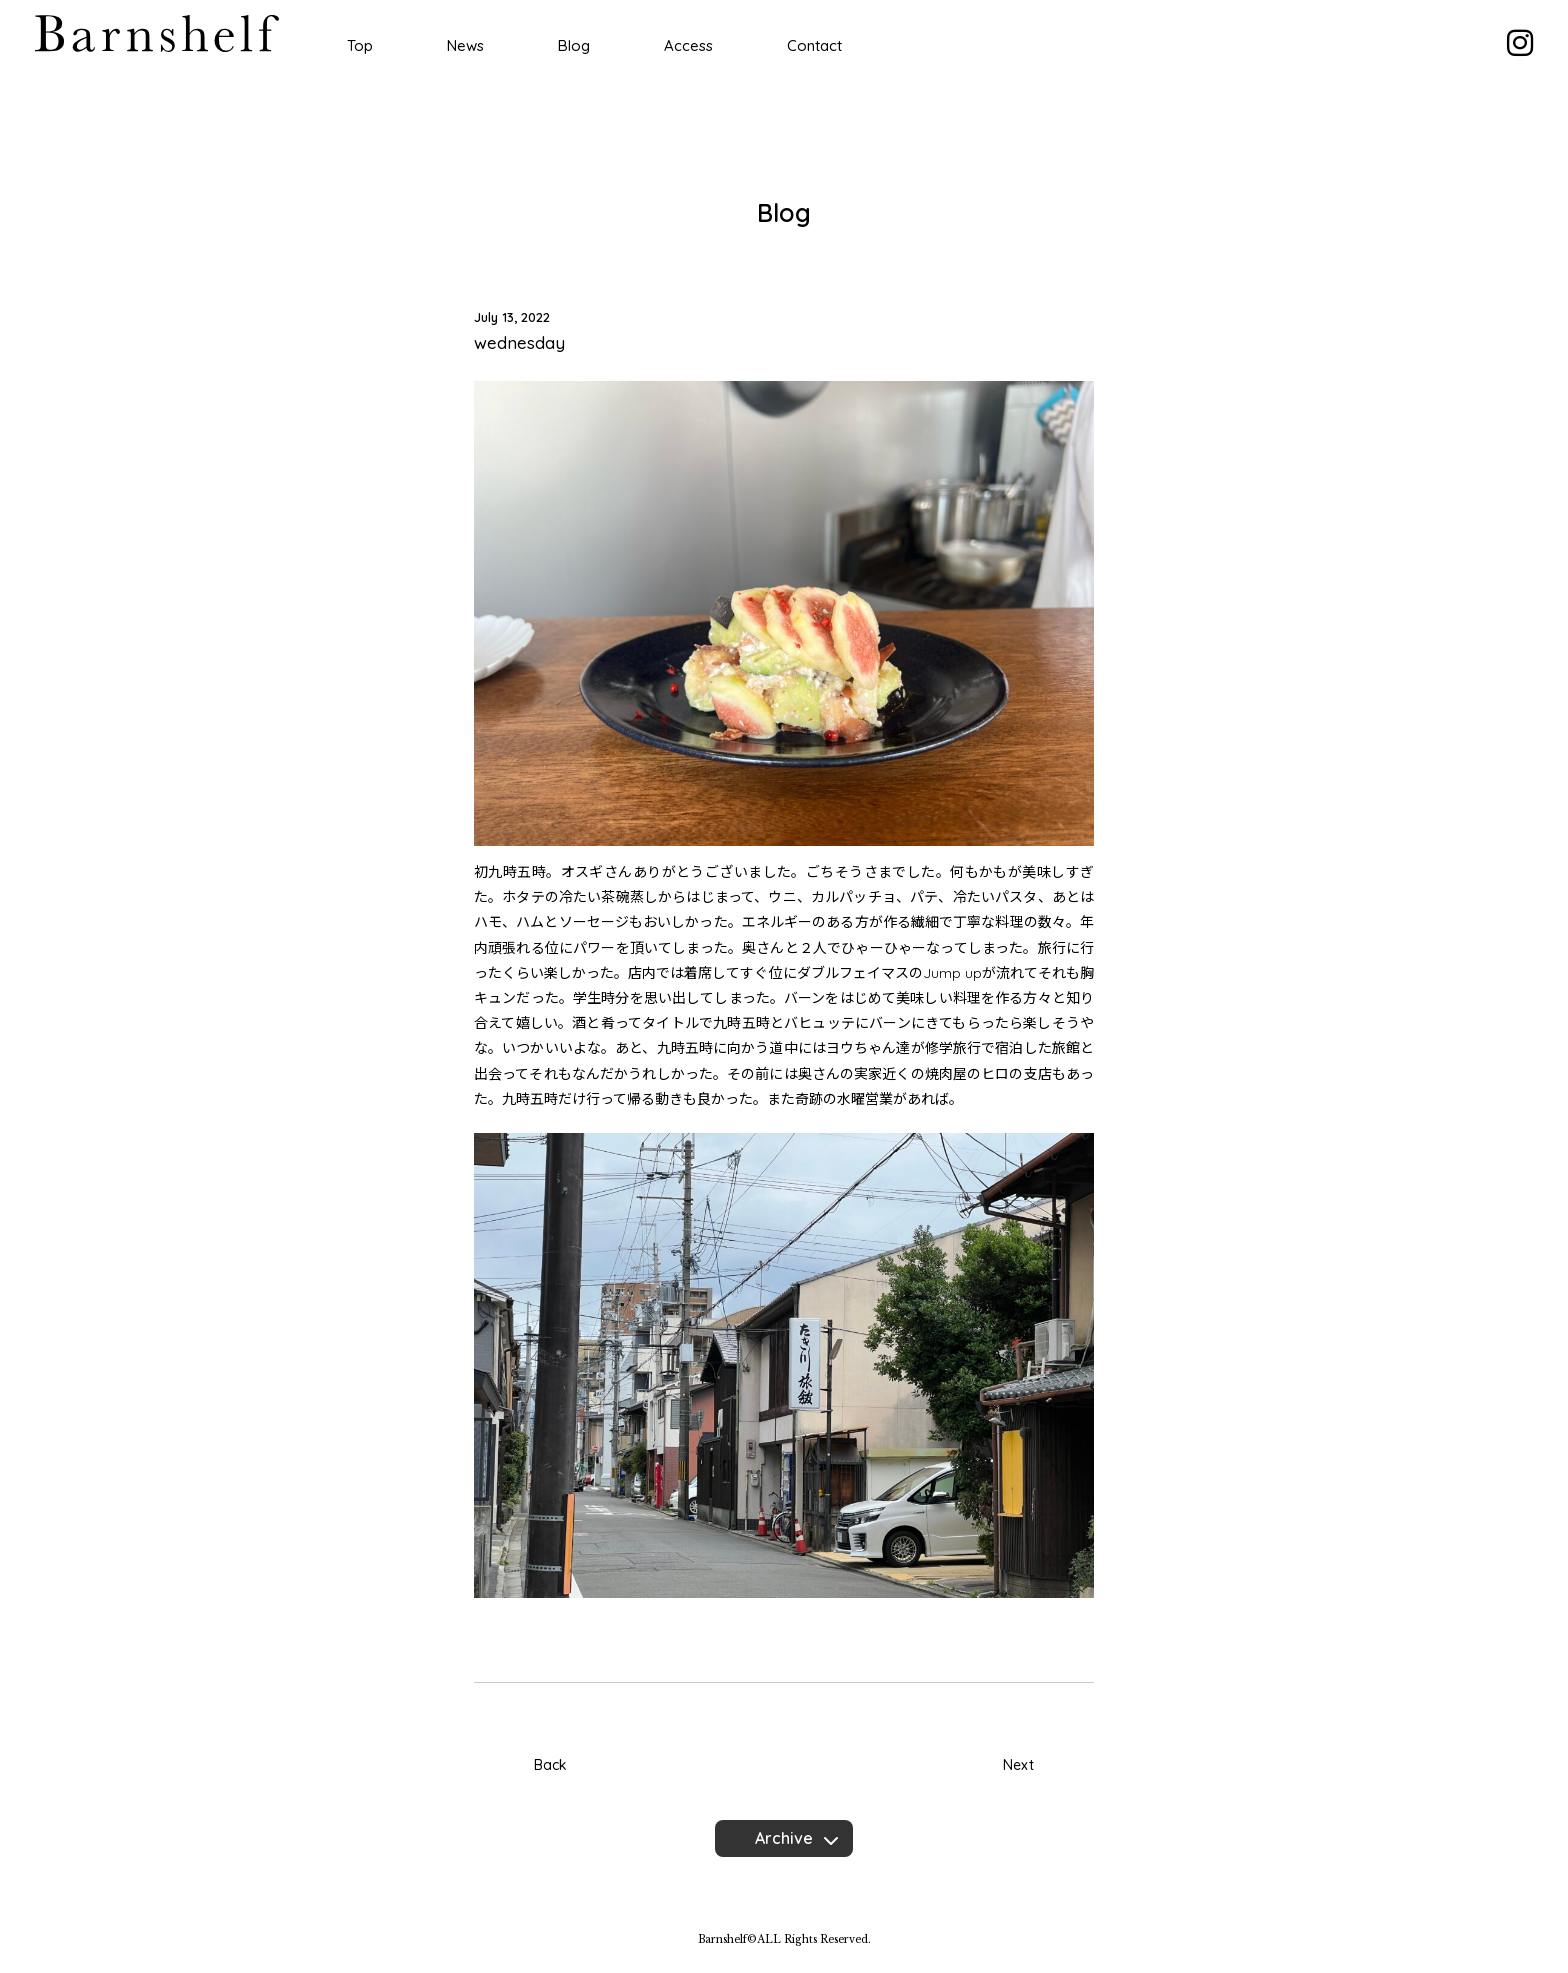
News (465, 45)
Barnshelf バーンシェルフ (157, 33)
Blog (574, 45)
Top (360, 45)
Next (1018, 1765)
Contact (814, 45)
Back (550, 1765)
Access (688, 45)
